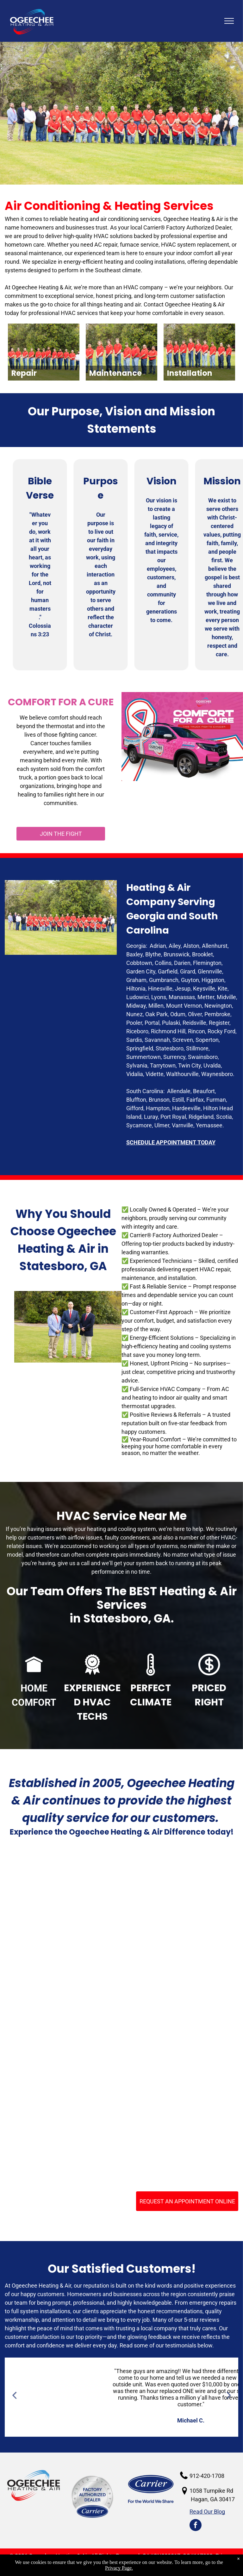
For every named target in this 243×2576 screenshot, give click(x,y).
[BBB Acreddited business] (178, 1901)
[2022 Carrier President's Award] (64, 2128)
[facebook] (196, 2526)
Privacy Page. (119, 2568)
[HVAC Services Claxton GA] (64, 1901)
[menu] (229, 21)
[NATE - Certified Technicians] (178, 2014)
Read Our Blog (207, 2511)
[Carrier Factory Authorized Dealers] (64, 2014)
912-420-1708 (207, 2475)
